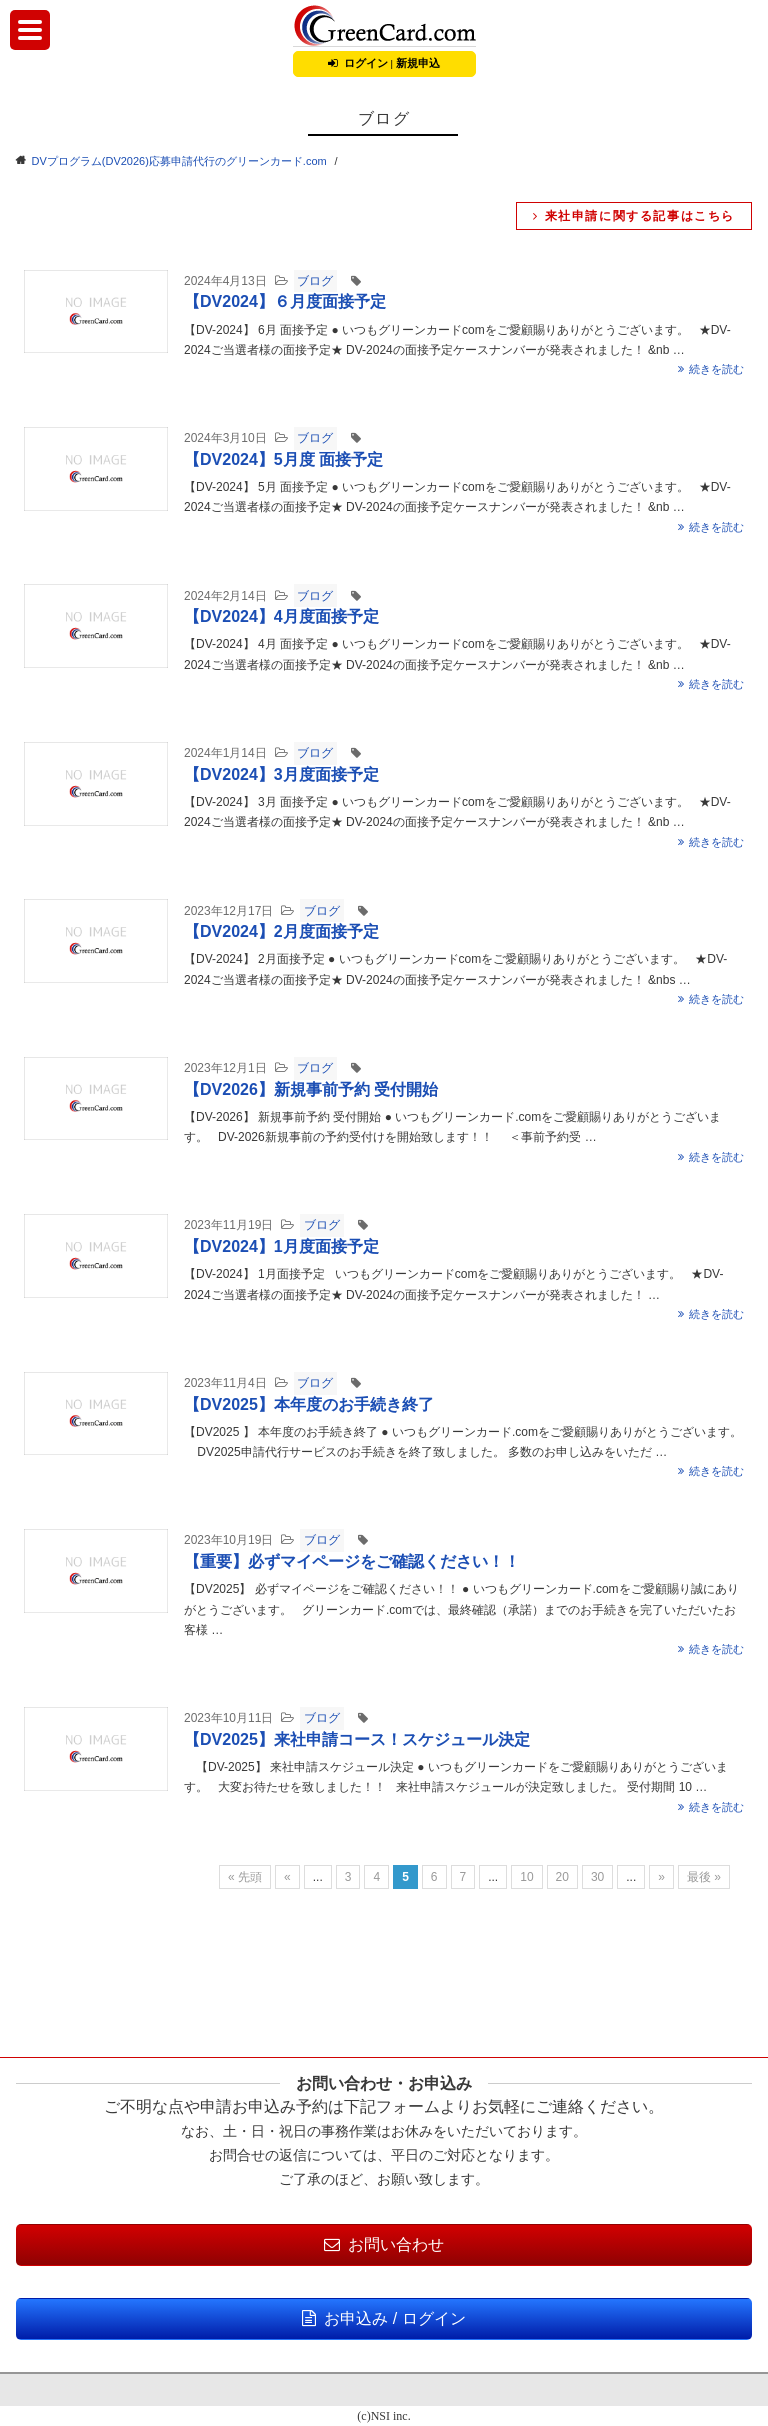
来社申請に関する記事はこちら (634, 216)
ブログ (315, 281)
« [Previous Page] (287, 1877)
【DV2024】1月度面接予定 (281, 1246)
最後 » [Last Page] (704, 1877)
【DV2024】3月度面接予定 (281, 774)
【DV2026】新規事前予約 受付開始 (311, 1089)
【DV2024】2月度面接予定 (281, 931)
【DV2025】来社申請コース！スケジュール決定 (357, 1739)
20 (562, 1877)
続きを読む (711, 369)
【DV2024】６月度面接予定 (285, 301)
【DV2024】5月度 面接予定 (283, 459)
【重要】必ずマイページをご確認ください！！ (352, 1561)
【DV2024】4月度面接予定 (281, 616)
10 (526, 1877)
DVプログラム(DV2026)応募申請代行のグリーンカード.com (179, 161)
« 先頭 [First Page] (245, 1877)
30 (597, 1877)
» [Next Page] (661, 1877)
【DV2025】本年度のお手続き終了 (309, 1404)
